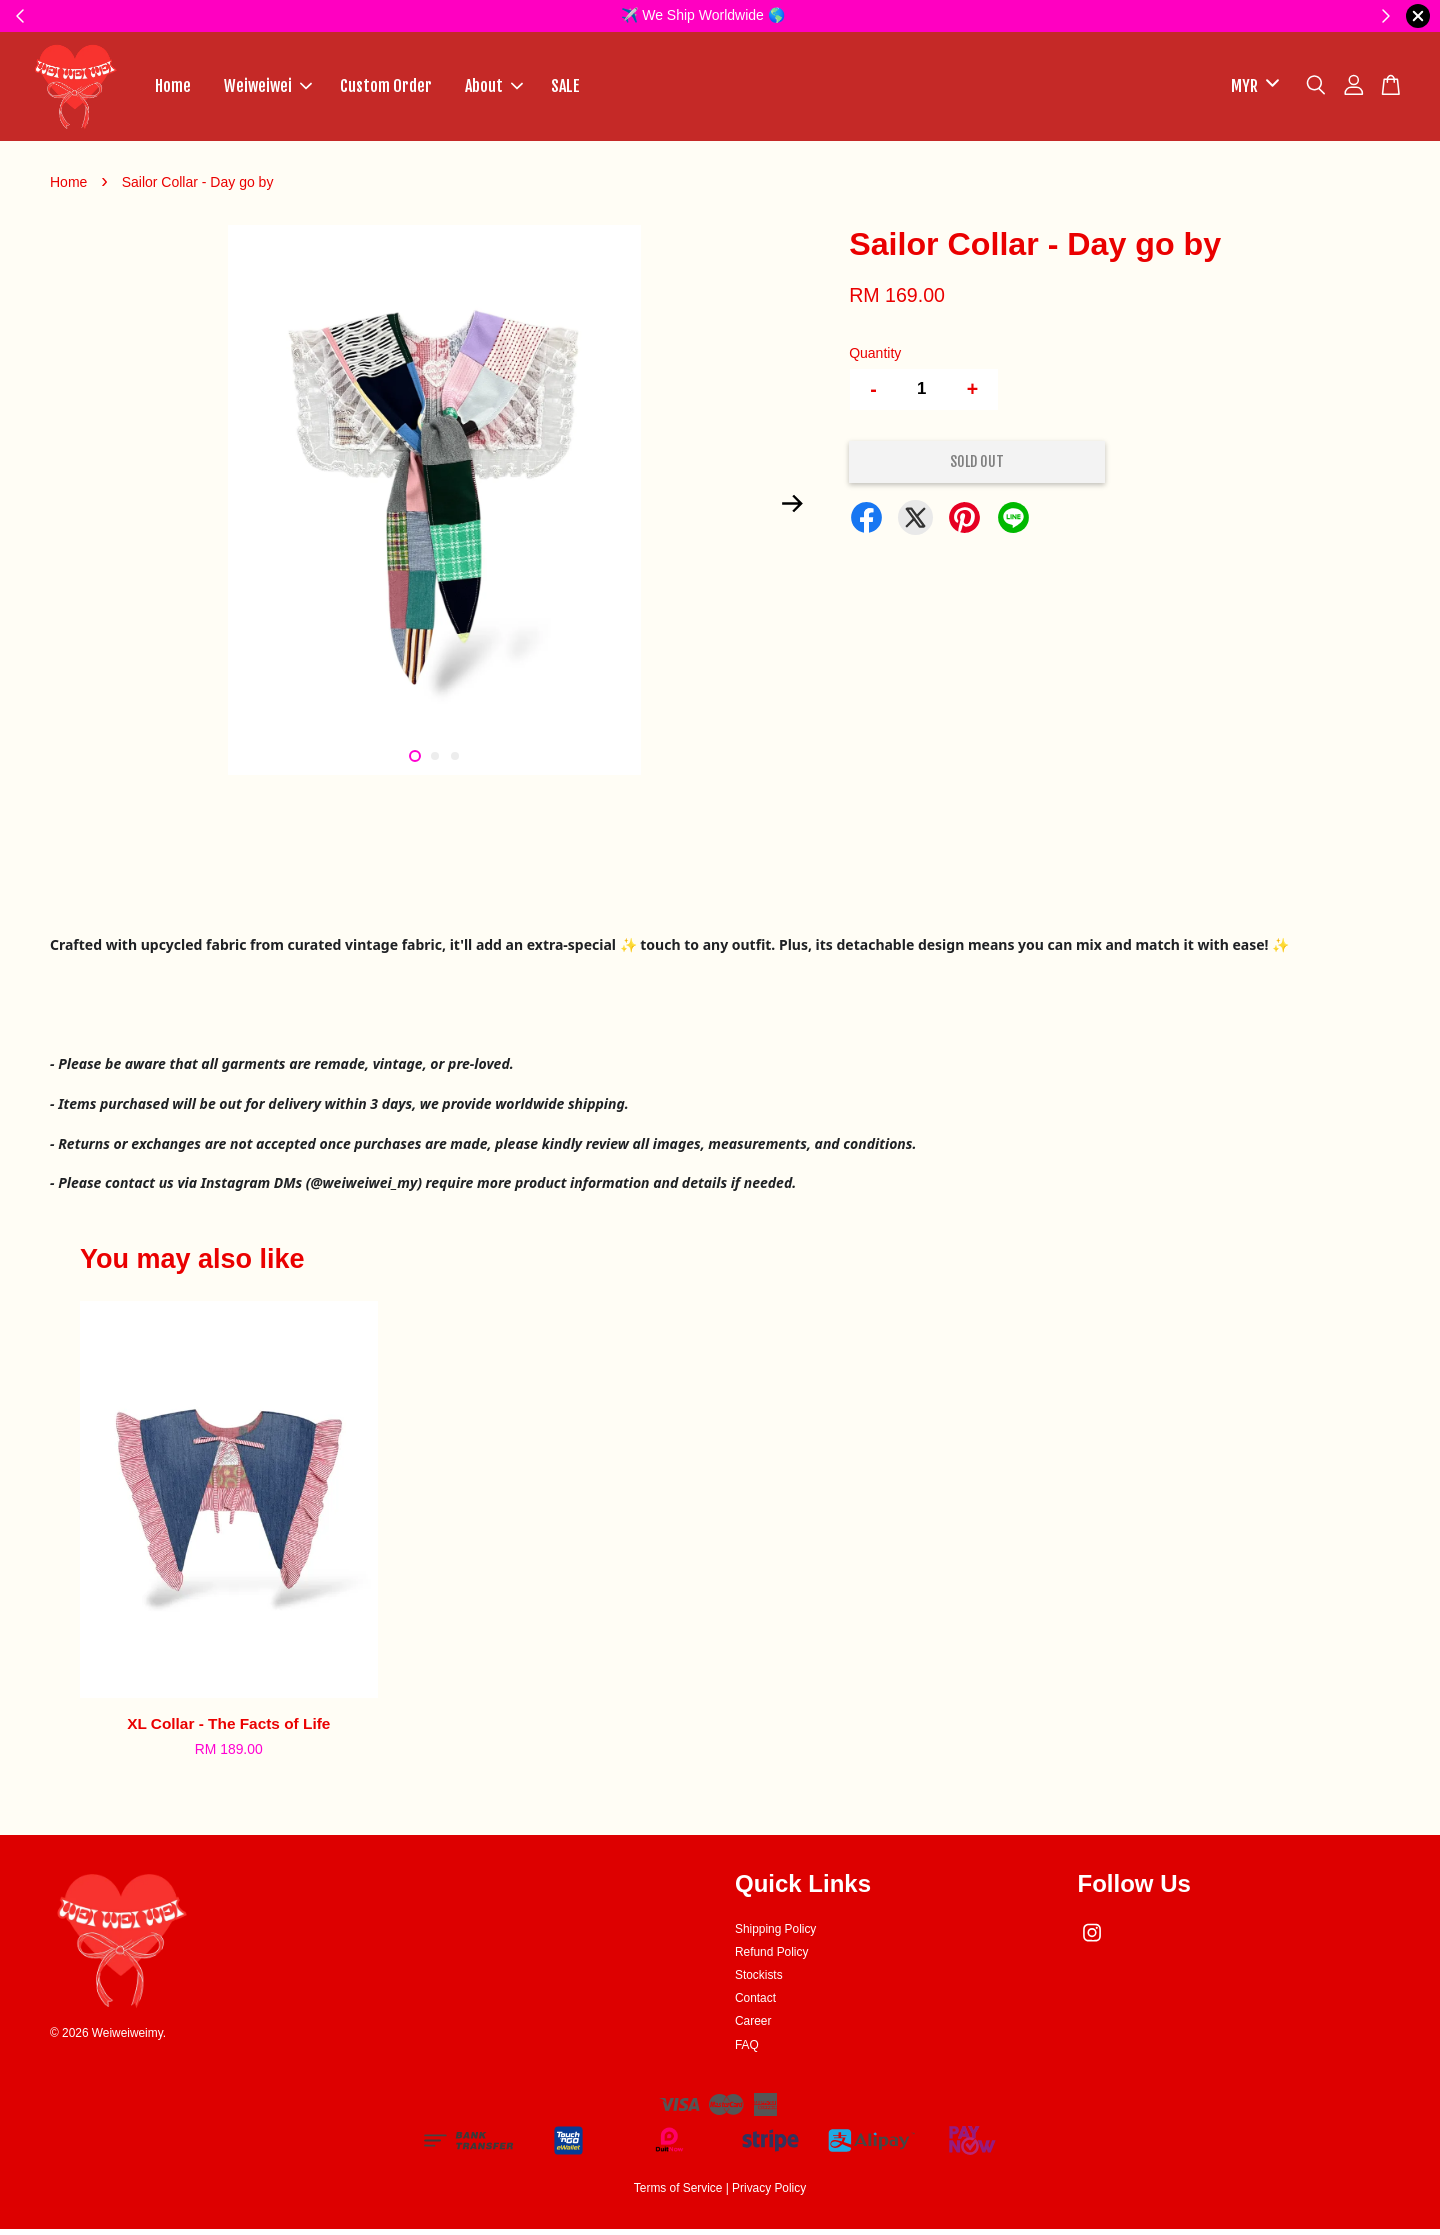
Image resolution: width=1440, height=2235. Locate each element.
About (494, 89)
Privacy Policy (769, 2194)
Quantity (875, 359)
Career (753, 2027)
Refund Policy (771, 1958)
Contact (755, 2004)
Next (792, 510)
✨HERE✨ (850, 15)
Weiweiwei (268, 89)
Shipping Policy (775, 1934)
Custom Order (386, 89)
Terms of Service (678, 2194)
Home (173, 89)
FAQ (747, 2051)
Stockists (759, 1981)
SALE (565, 89)
